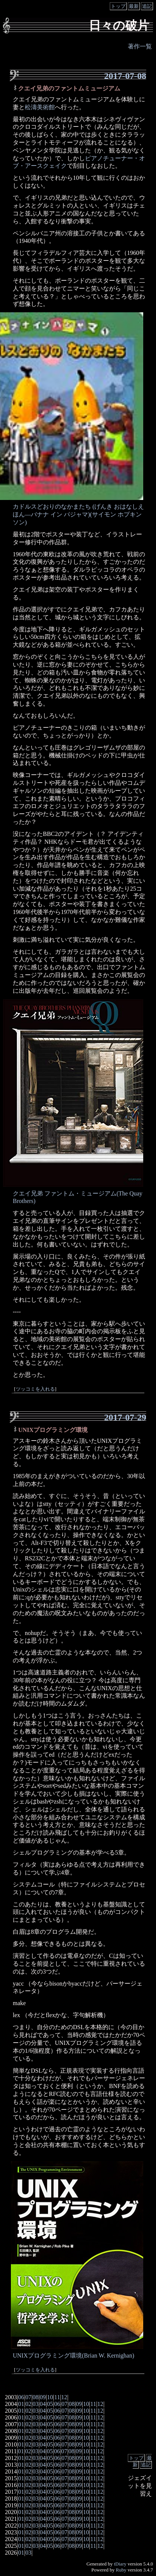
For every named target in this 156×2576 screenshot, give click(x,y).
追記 (147, 6)
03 (36, 2404)
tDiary (120, 2564)
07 (28, 2397)
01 (21, 2404)
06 (21, 2397)
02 (28, 2404)
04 (43, 2404)
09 (43, 2397)
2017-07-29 (125, 1417)
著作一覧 (140, 46)
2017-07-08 (125, 76)
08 (36, 2397)
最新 (134, 6)
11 (57, 2397)
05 (50, 2404)
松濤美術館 (40, 107)
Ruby (121, 2570)
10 (50, 2397)
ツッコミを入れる (35, 1389)
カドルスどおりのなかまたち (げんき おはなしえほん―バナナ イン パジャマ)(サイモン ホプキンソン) (78, 514)
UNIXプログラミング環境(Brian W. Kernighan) (73, 2355)
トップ (118, 6)
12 (64, 2397)
